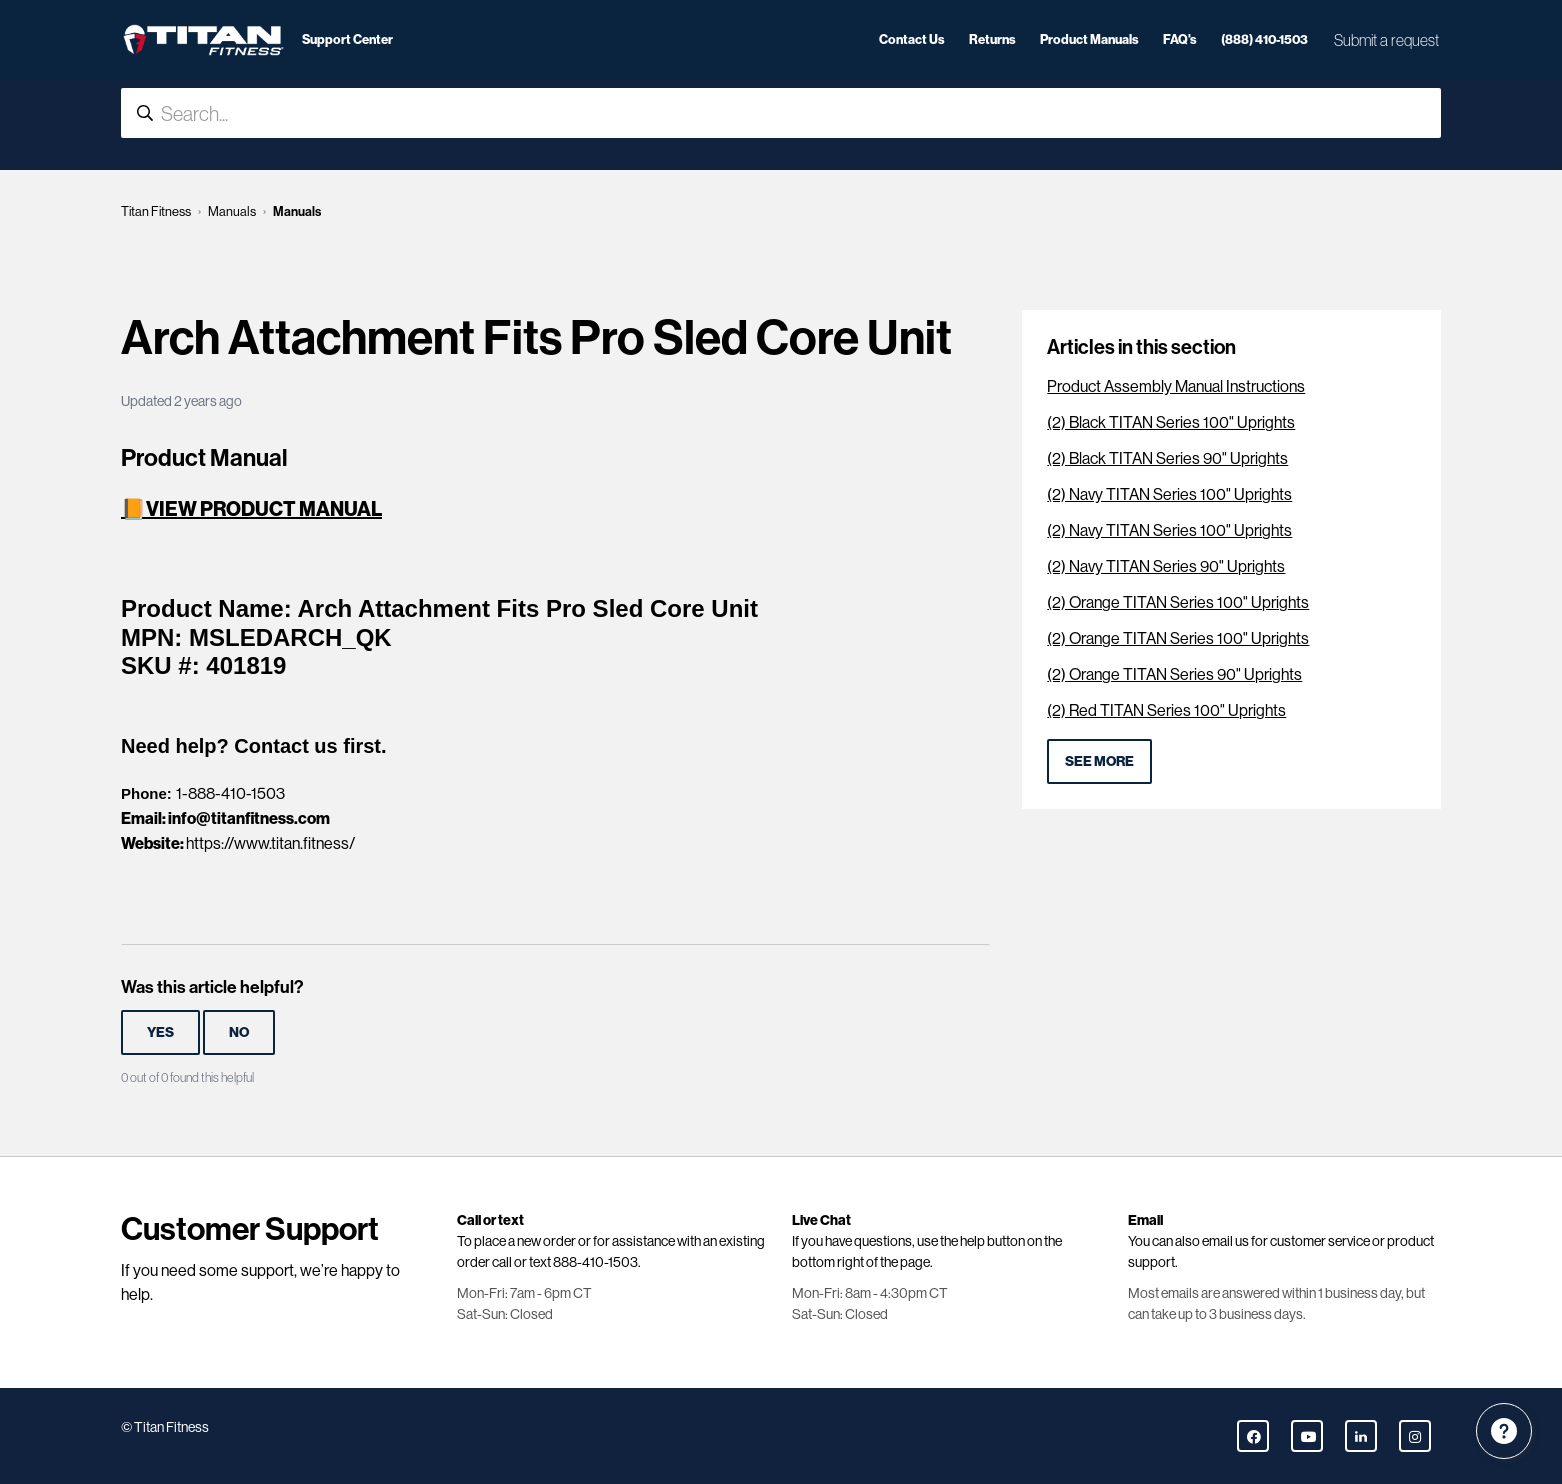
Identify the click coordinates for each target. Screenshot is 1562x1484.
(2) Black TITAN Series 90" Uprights (1167, 458)
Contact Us (912, 39)
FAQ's (1180, 39)
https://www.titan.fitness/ (270, 843)
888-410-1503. (597, 1262)
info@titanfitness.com (249, 818)
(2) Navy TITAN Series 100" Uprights (1169, 494)
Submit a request (1386, 40)
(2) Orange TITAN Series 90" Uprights (1174, 674)
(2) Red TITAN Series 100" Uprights (1166, 710)
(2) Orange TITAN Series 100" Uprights (1178, 602)
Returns (992, 39)
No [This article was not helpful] (239, 1032)
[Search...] (781, 113)
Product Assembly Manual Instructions (1176, 386)
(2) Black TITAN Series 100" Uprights (1171, 422)
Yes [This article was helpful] (160, 1032)
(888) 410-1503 (1264, 39)
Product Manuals (1089, 39)
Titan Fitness (156, 211)
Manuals (232, 211)
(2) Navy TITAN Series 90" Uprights (1166, 566)
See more (1099, 761)
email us (1225, 1241)
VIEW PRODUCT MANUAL (264, 508)
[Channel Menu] (1504, 1431)
